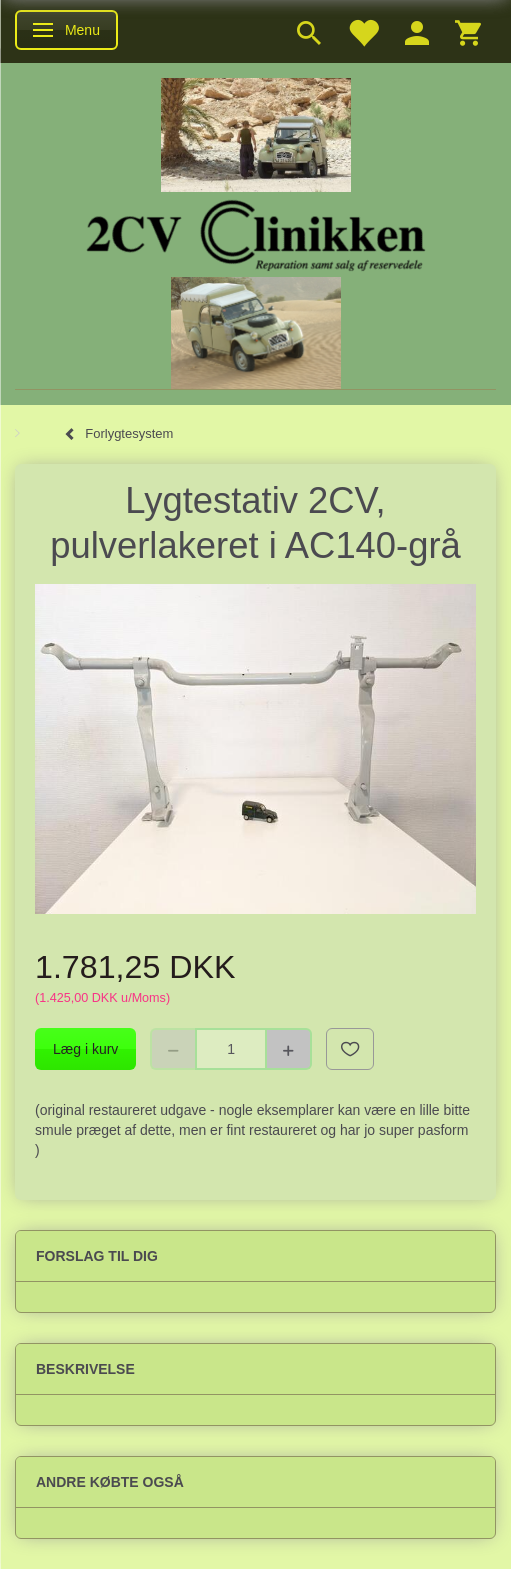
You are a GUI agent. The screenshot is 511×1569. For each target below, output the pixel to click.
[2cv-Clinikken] (256, 232)
